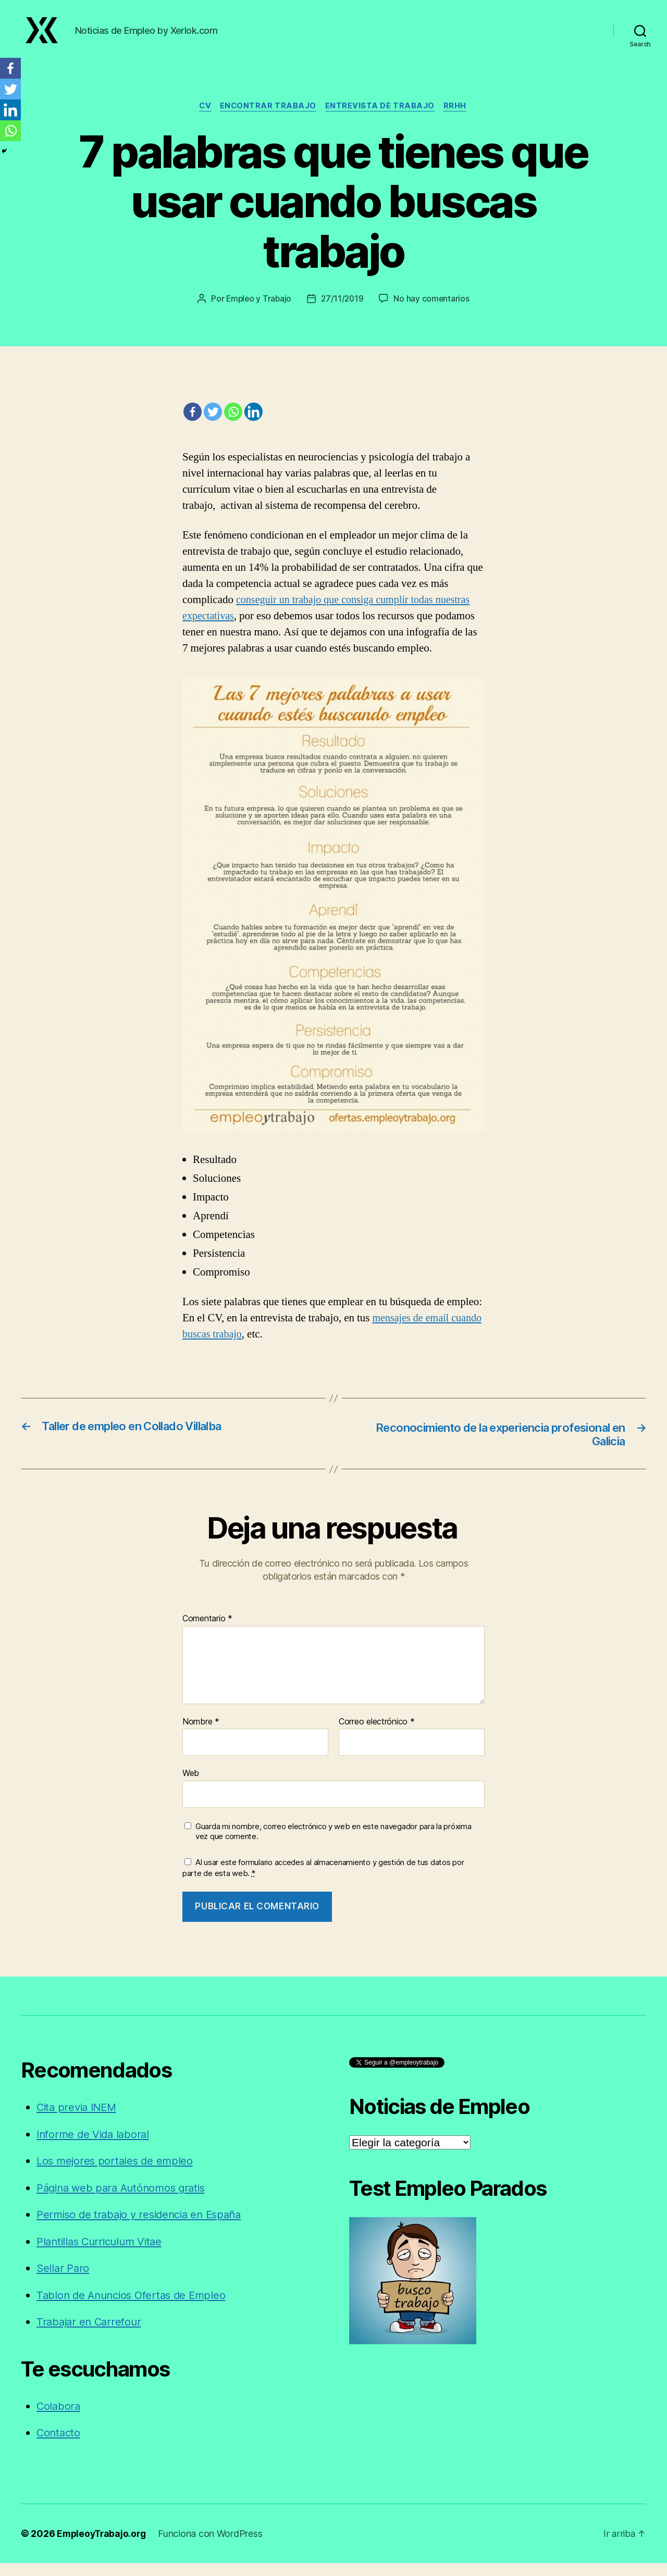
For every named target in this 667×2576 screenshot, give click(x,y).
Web (190, 1786)
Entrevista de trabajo (382, 117)
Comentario (207, 1631)
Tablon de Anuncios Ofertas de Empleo (134, 2308)
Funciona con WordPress (214, 2546)
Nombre (200, 1735)
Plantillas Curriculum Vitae (102, 2254)
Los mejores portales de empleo (116, 2174)
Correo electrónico (377, 1735)
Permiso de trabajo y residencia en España (144, 2227)
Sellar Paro (63, 2281)
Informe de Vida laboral (95, 2147)
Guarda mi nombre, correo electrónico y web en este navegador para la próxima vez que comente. (333, 1844)
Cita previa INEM (78, 2120)
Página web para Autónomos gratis (124, 2200)
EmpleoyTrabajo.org (103, 2546)
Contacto (59, 2446)
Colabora (59, 2418)
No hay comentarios (433, 310)
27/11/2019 (343, 310)
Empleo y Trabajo (257, 310)
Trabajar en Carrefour (90, 2335)
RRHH (458, 117)
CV (202, 117)
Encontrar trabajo (267, 117)
